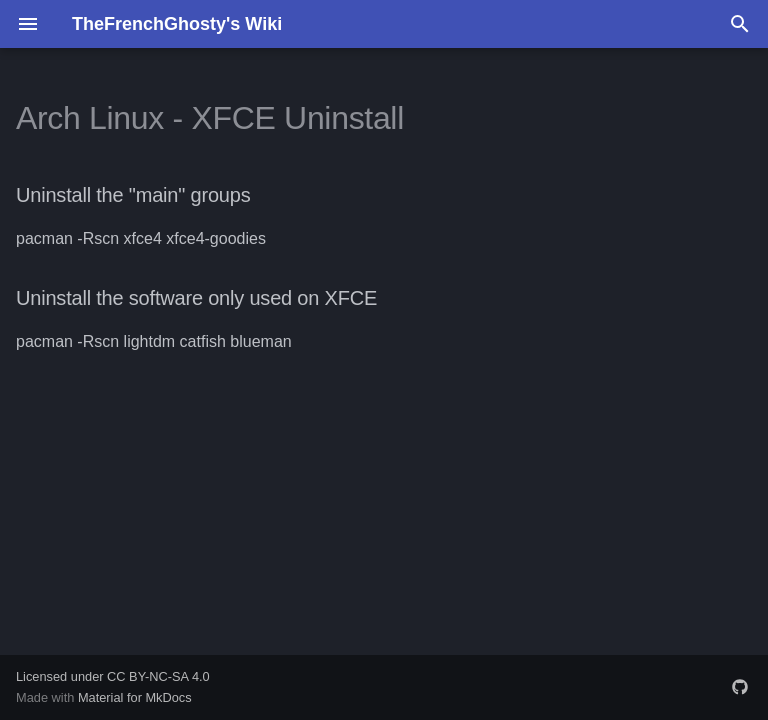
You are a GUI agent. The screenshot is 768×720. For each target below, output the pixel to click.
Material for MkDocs (135, 697)
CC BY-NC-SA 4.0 (158, 676)
